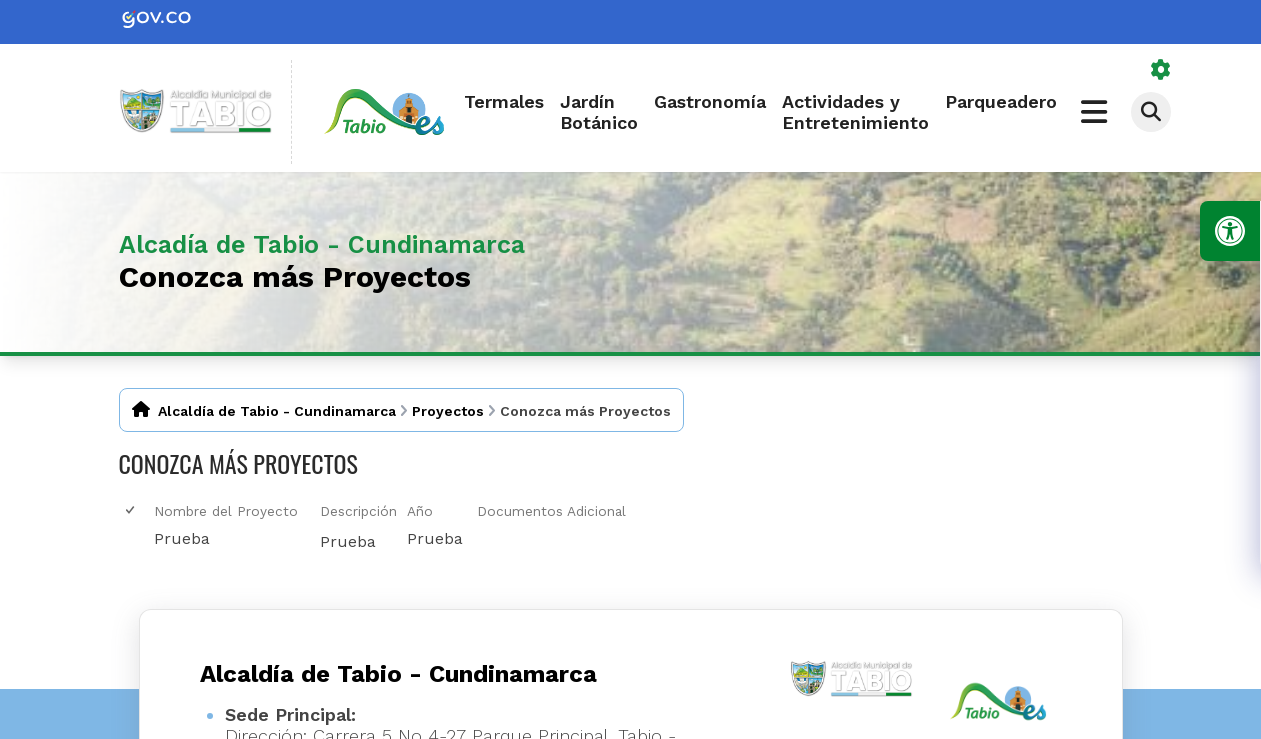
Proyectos (448, 411)
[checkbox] (131, 510)
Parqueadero (1001, 101)
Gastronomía (710, 101)
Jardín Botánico (599, 112)
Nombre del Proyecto (226, 511)
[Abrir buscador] (1151, 112)
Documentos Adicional (551, 511)
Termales (504, 101)
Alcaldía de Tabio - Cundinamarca (277, 411)
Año (420, 511)
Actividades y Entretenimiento (855, 112)
